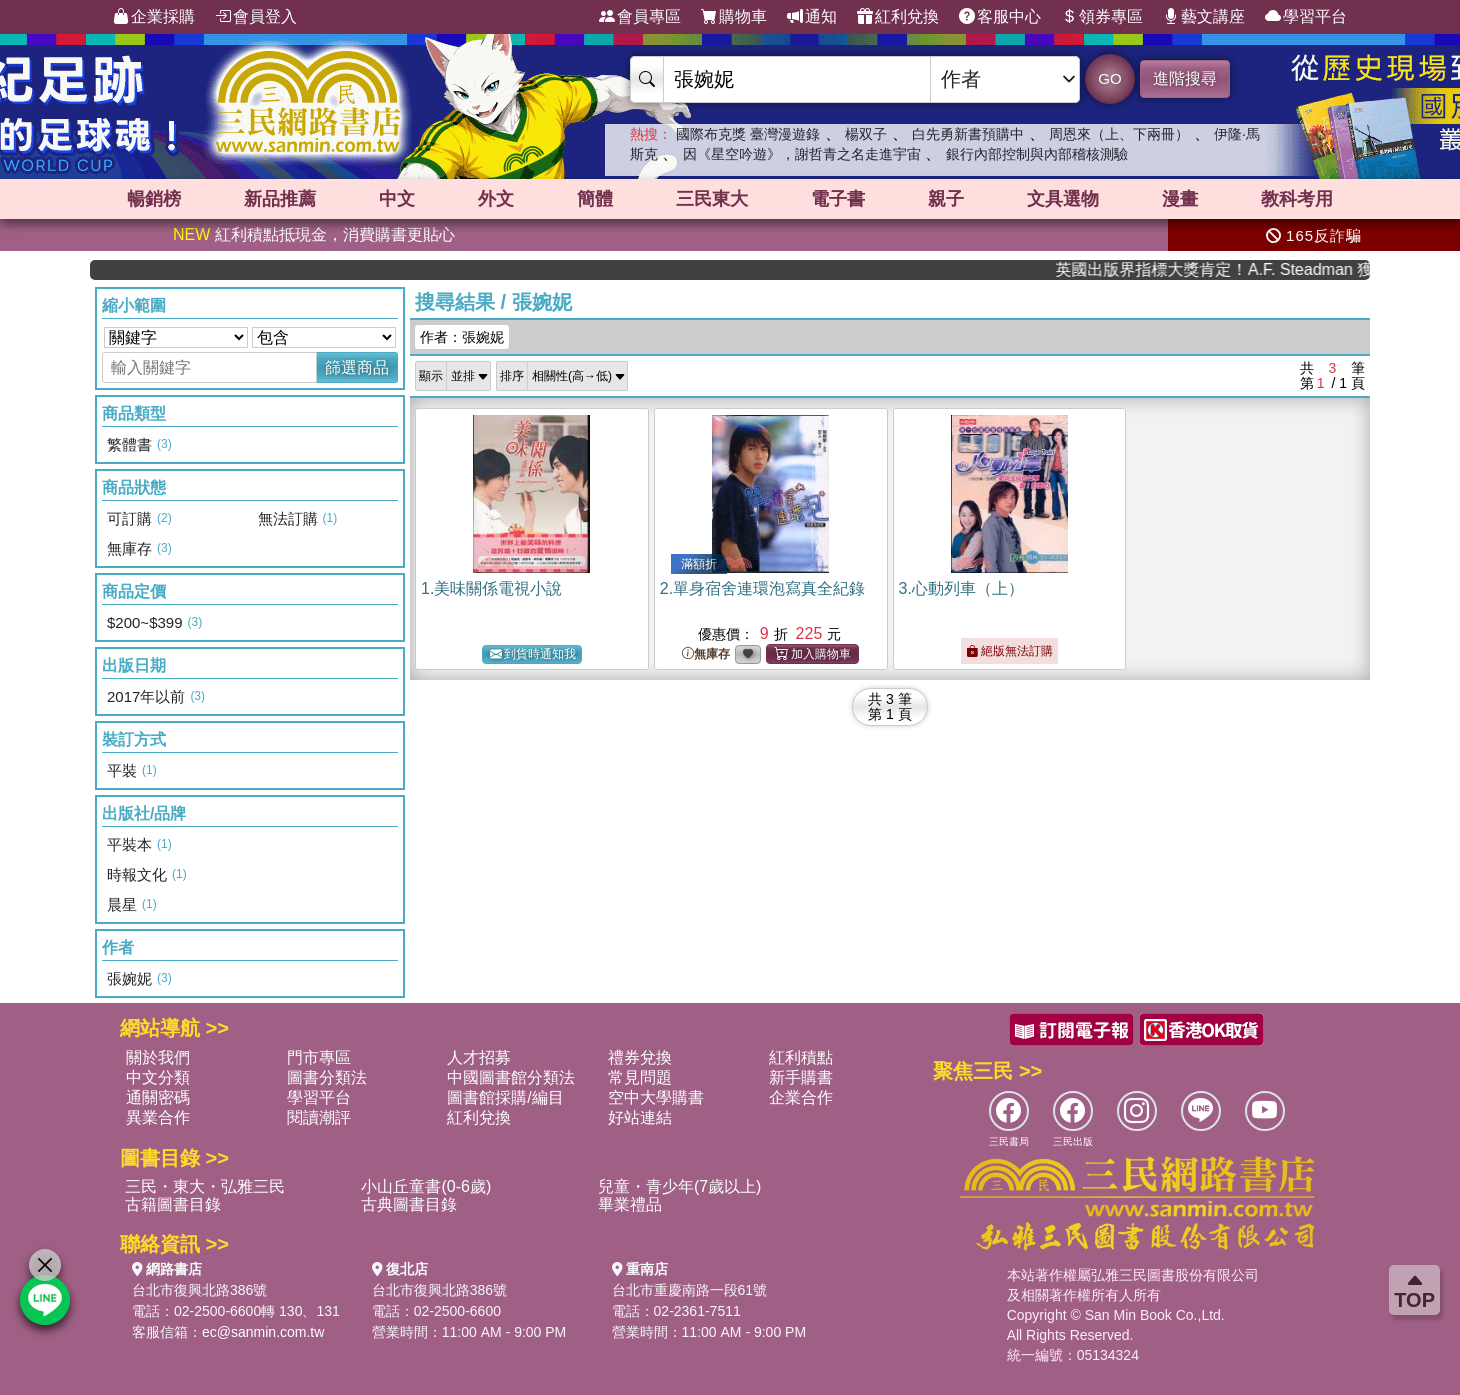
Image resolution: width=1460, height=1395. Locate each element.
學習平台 (1306, 17)
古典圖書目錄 (409, 1204)
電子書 (838, 199)
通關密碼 (158, 1097)
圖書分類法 (327, 1077)
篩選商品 (357, 367)
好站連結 (640, 1117)
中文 (397, 199)
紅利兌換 (898, 17)
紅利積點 (801, 1057)
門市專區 (319, 1057)
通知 (812, 17)
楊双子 (866, 134)
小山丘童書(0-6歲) (426, 1186)
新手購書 (801, 1077)
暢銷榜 (154, 199)
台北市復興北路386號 (199, 1290)
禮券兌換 (640, 1057)
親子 (946, 199)
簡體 (595, 199)
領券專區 (1102, 17)
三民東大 (712, 199)
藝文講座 (1204, 17)
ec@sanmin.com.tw (263, 1332)
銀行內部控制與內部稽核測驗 (1037, 154)
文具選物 (1063, 199)
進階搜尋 (1185, 78)
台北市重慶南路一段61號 (690, 1290)
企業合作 (801, 1097)
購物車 (734, 17)
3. (961, 588)
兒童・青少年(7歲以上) (680, 1186)
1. (491, 588)
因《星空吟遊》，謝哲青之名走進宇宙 (802, 154)
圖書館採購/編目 (505, 1097)
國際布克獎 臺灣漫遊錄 (748, 134)
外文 (496, 199)
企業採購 (154, 17)
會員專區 (640, 17)
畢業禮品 (630, 1204)
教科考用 (1297, 199)
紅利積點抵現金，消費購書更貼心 (314, 234)
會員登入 (256, 17)
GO (1109, 78)
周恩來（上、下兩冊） (1119, 134)
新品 (280, 199)
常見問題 (640, 1077)
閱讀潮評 (319, 1117)
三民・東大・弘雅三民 (205, 1186)
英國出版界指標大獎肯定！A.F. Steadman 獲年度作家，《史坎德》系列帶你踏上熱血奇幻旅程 (1263, 269)
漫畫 (1180, 199)
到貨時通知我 (533, 654)
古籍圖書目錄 (173, 1204)
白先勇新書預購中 (968, 134)
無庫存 (706, 654)
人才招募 (479, 1057)
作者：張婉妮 (462, 337)
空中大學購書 (656, 1097)
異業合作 (158, 1117)
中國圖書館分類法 (511, 1077)
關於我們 (158, 1057)
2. (762, 588)
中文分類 (158, 1077)
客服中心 (1000, 17)
